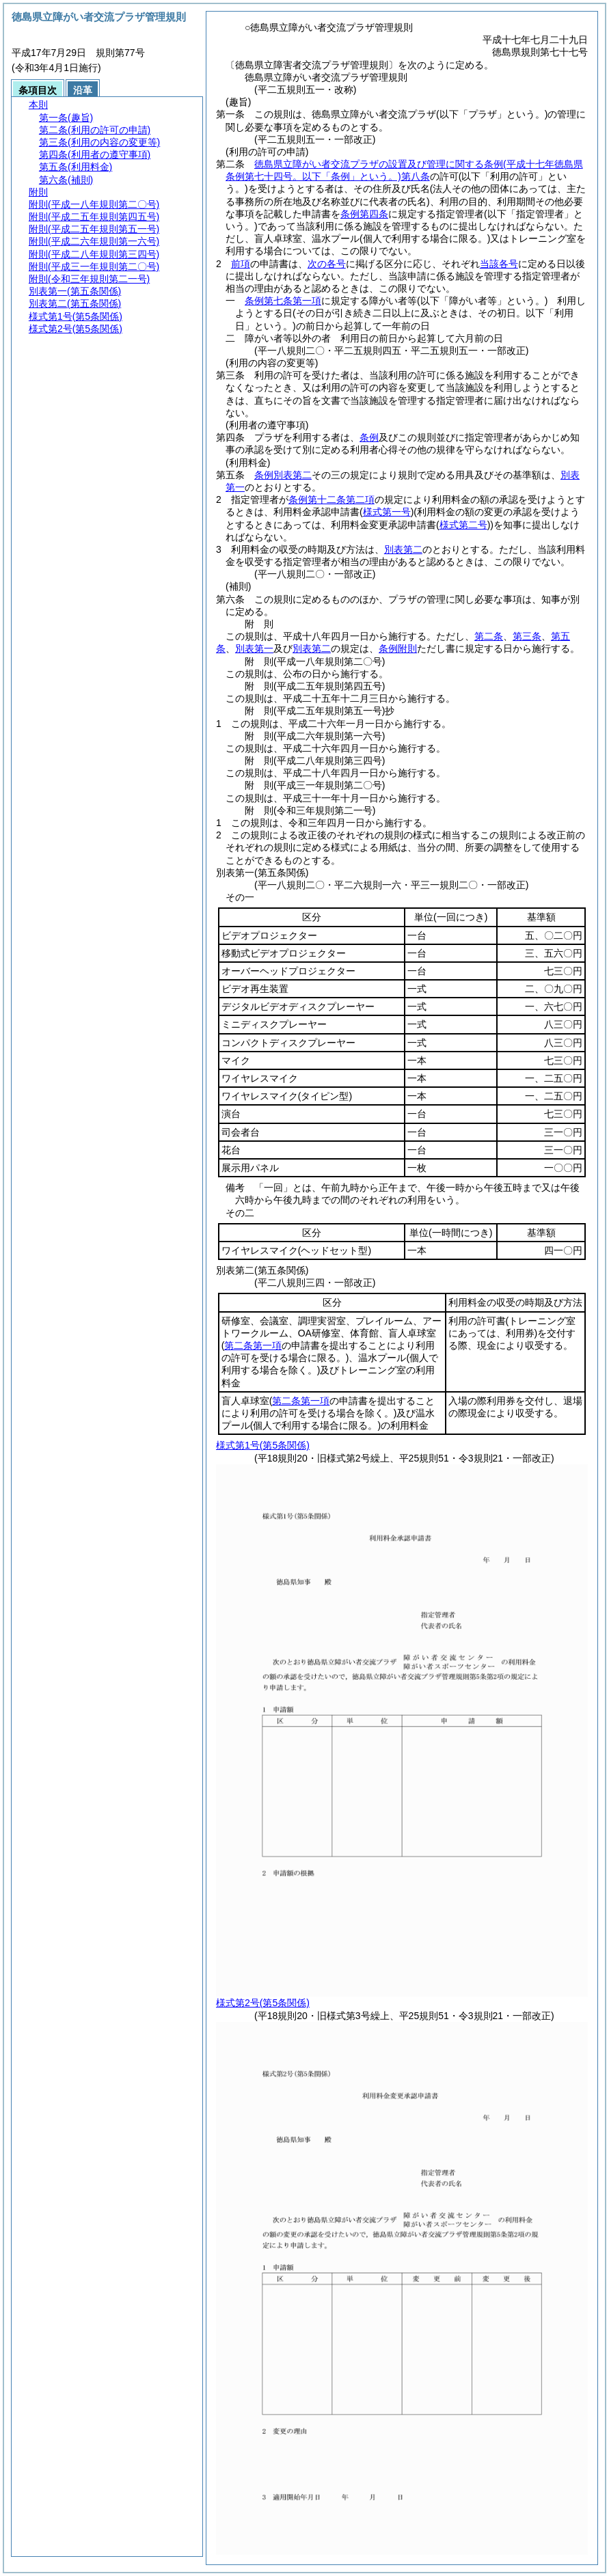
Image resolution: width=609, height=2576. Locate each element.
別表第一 (254, 648)
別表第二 (403, 549)
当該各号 (499, 263)
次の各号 (327, 263)
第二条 (488, 636)
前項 (240, 263)
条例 (369, 437)
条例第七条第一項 (283, 300)
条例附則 (398, 648)
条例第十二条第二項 (331, 499)
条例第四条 (364, 213)
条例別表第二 (283, 474)
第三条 (527, 636)
